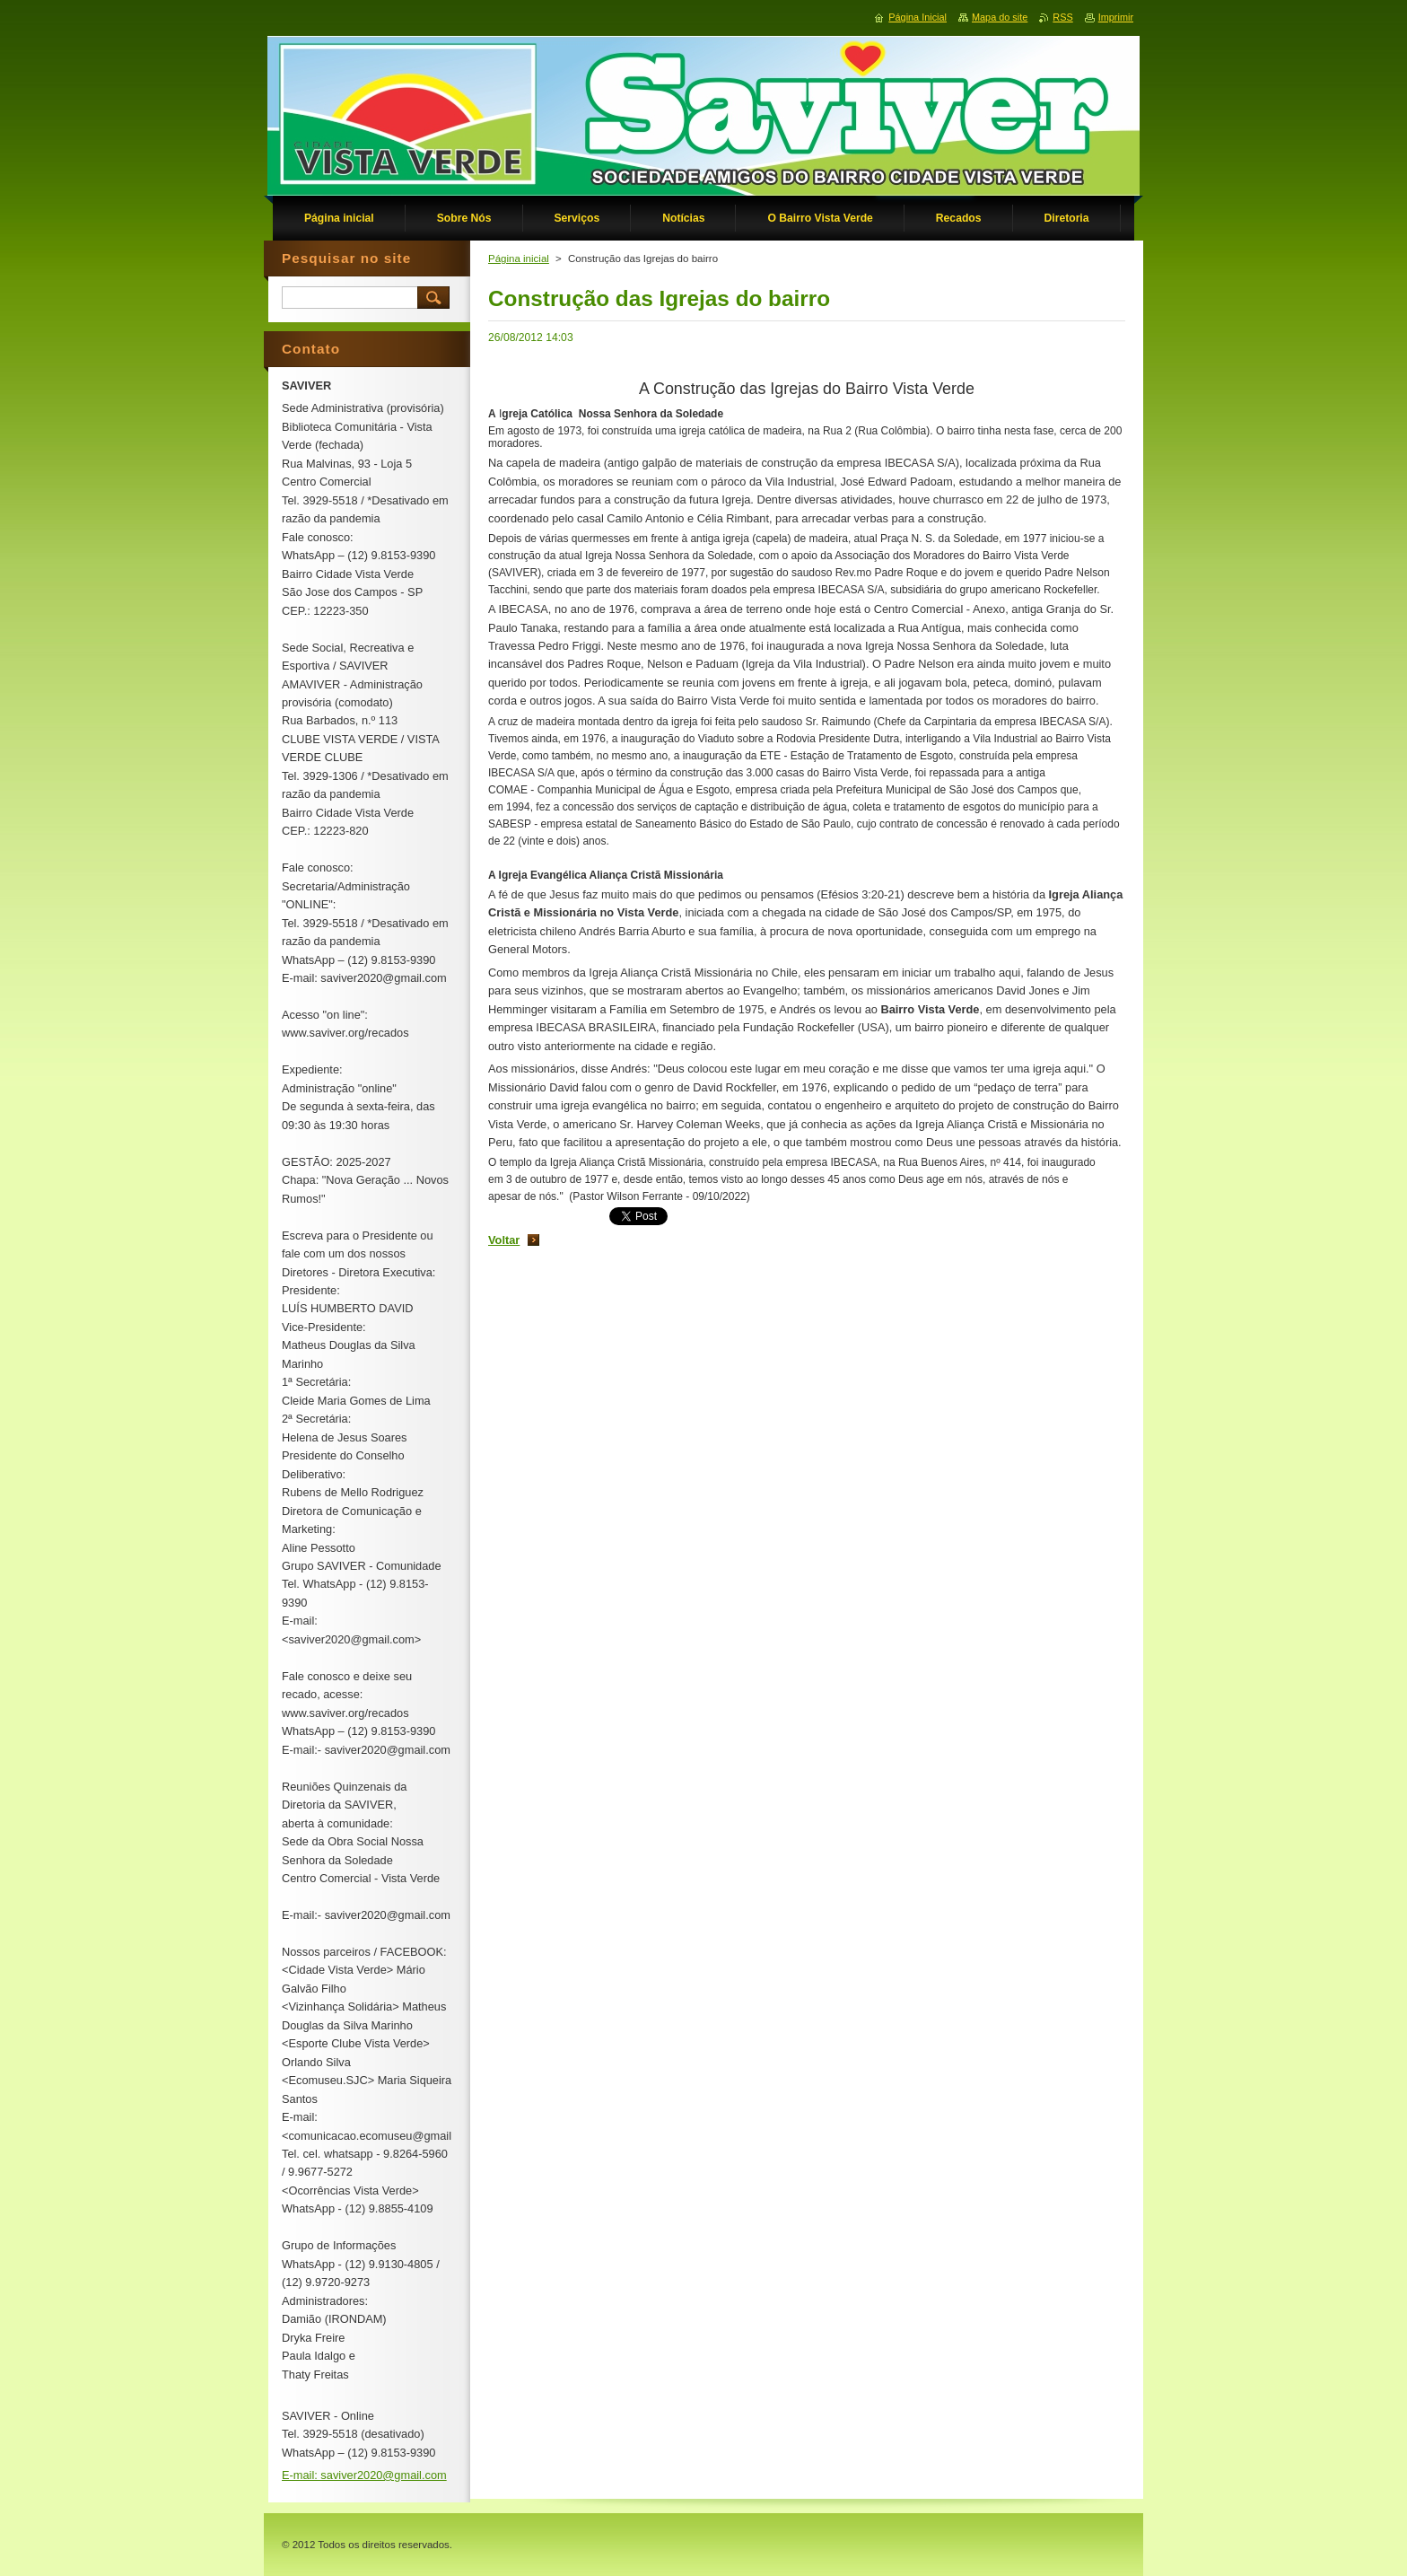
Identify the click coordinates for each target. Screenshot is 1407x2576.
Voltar (504, 1240)
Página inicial (518, 258)
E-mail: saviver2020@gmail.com (364, 2475)
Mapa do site (999, 17)
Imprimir (1115, 17)
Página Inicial (917, 17)
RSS (1062, 17)
